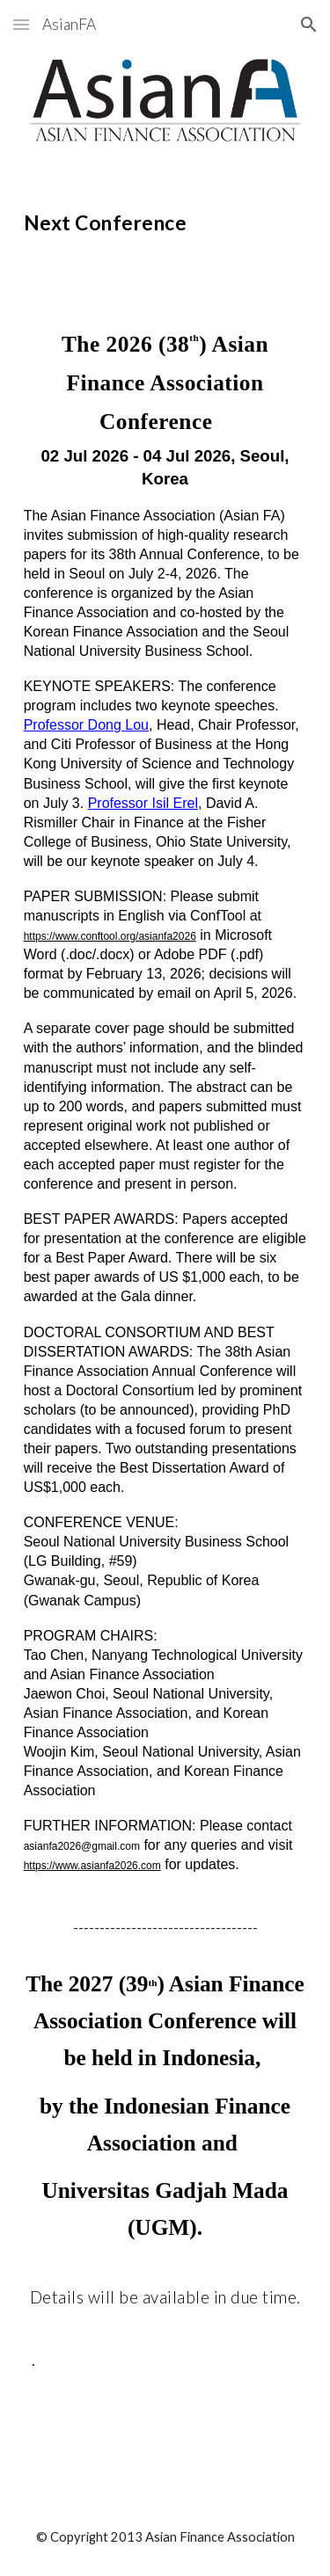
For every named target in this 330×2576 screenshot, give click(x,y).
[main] (165, 220)
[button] (21, 24)
